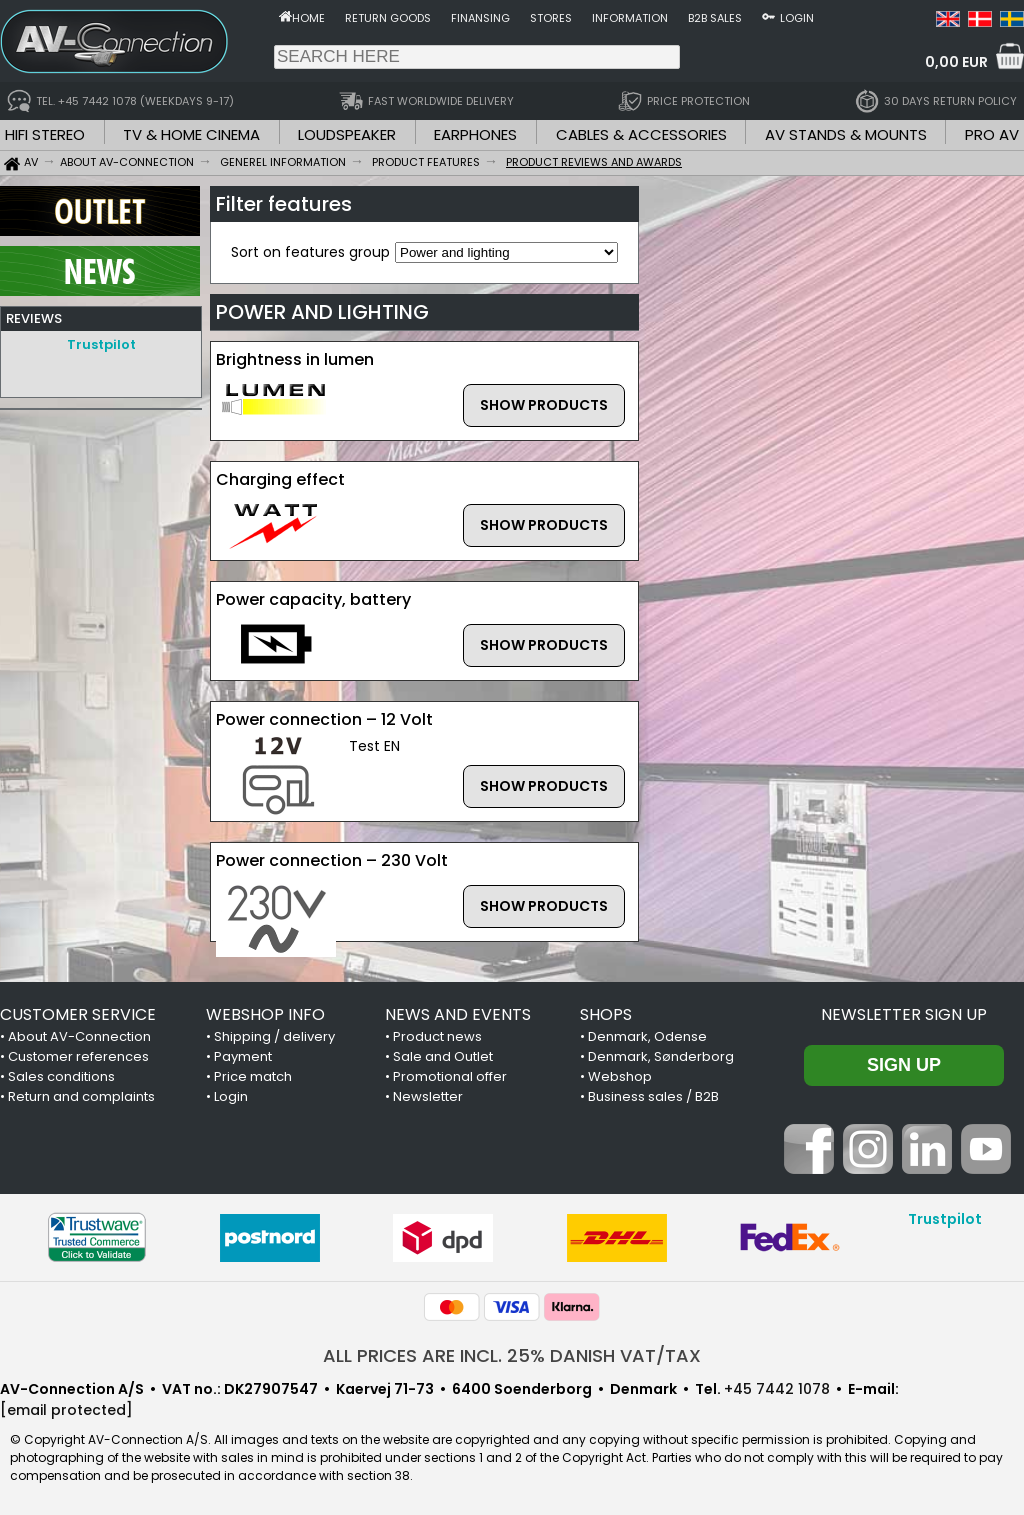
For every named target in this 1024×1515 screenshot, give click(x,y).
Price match (253, 1076)
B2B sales (715, 18)
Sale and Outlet (443, 1056)
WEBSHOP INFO (265, 1014)
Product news (437, 1036)
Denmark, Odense (647, 1036)
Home (308, 18)
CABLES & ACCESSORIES (641, 134)
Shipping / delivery (274, 1036)
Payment (243, 1056)
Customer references (78, 1056)
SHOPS (606, 1014)
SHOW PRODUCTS (544, 405)
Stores (551, 18)
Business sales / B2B (653, 1096)
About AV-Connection (79, 1036)
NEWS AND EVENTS (458, 1014)
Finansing (480, 18)
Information (630, 18)
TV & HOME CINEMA (191, 134)
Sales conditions (61, 1076)
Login (797, 18)
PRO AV (992, 134)
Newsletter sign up (904, 1014)
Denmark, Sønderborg (661, 1056)
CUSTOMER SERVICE (78, 1014)
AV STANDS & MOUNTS (846, 134)
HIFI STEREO (45, 134)
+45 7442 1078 (777, 1389)
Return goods (388, 18)
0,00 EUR (956, 62)
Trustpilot (101, 344)
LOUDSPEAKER (347, 134)
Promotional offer (450, 1076)
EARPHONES (475, 134)
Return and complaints (81, 1096)
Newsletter (428, 1096)
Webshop (620, 1076)
